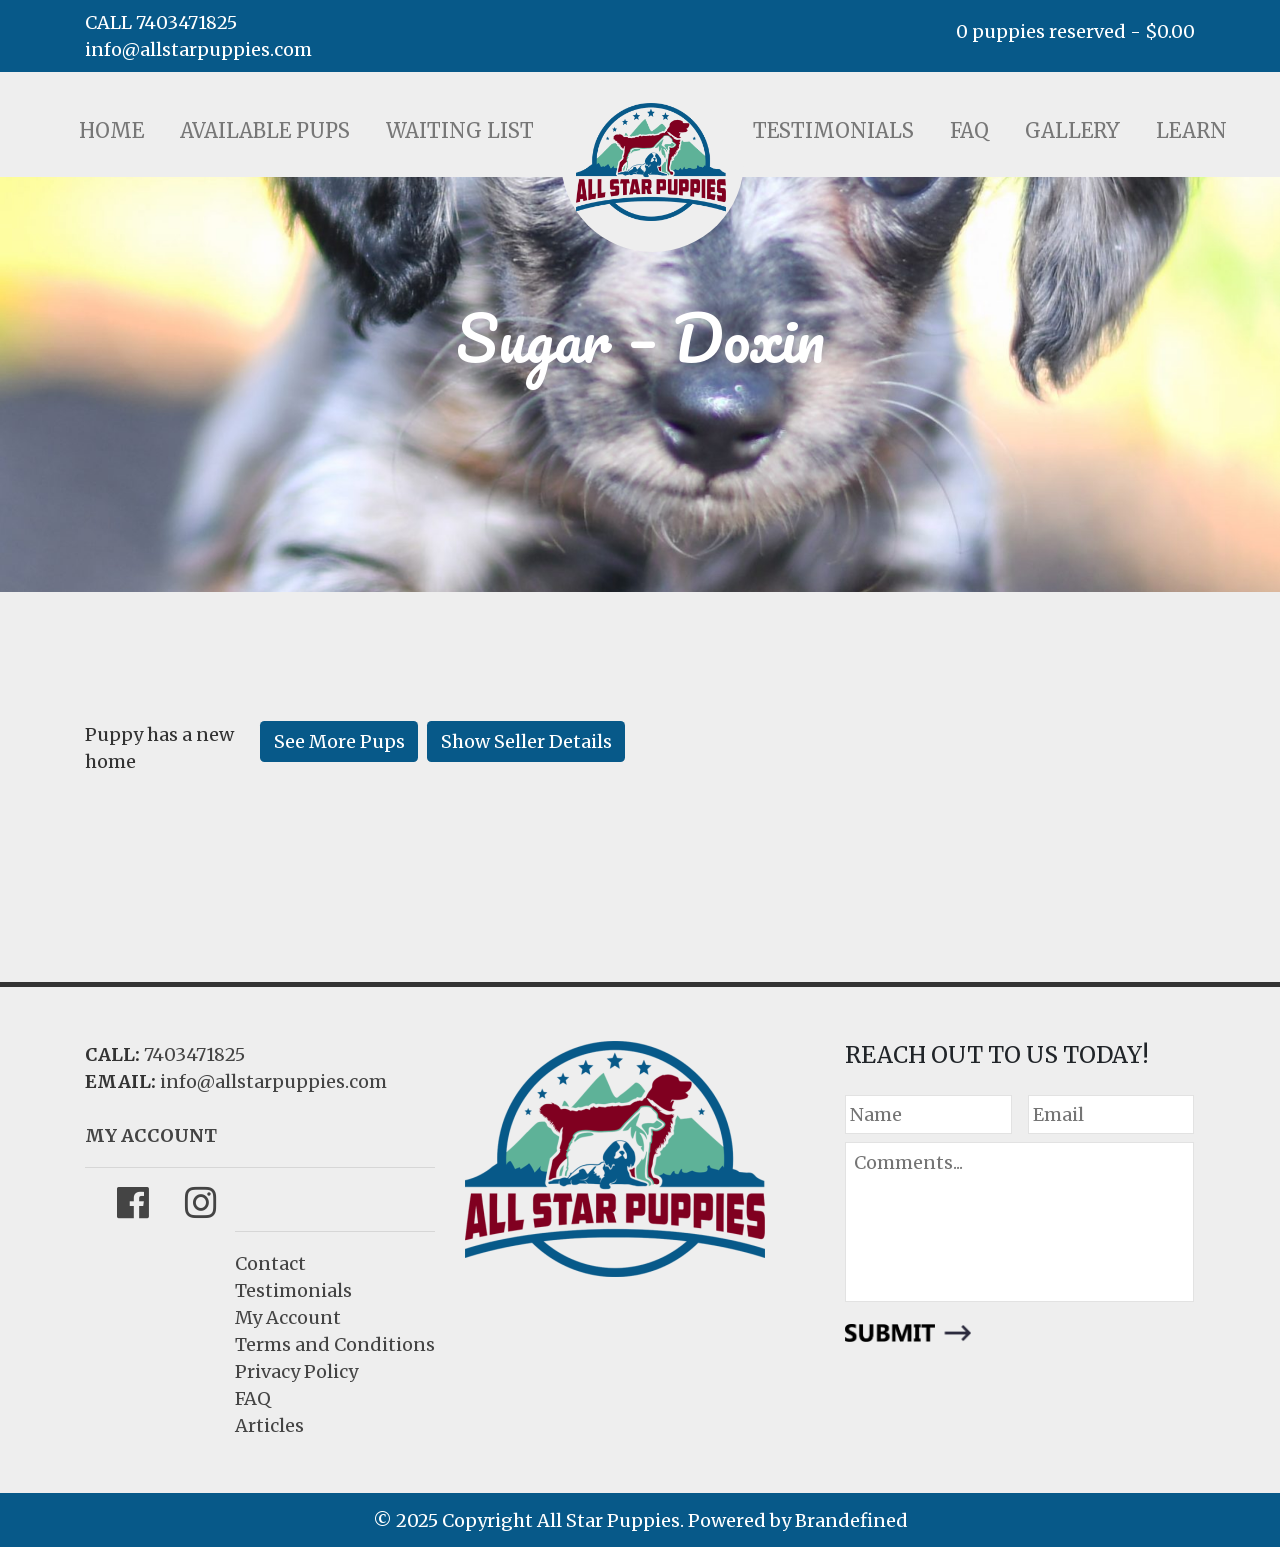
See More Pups (339, 741)
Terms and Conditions (335, 1344)
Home (111, 130)
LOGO (651, 162)
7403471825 (194, 1054)
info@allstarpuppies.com (198, 49)
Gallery (1072, 130)
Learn (1191, 130)
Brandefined (851, 1520)
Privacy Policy (296, 1371)
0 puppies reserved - (1075, 31)
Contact (270, 1263)
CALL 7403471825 (161, 22)
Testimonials (833, 130)
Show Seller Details (526, 741)
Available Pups (265, 130)
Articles (269, 1425)
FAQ (969, 130)
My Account (288, 1317)
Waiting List (460, 130)
